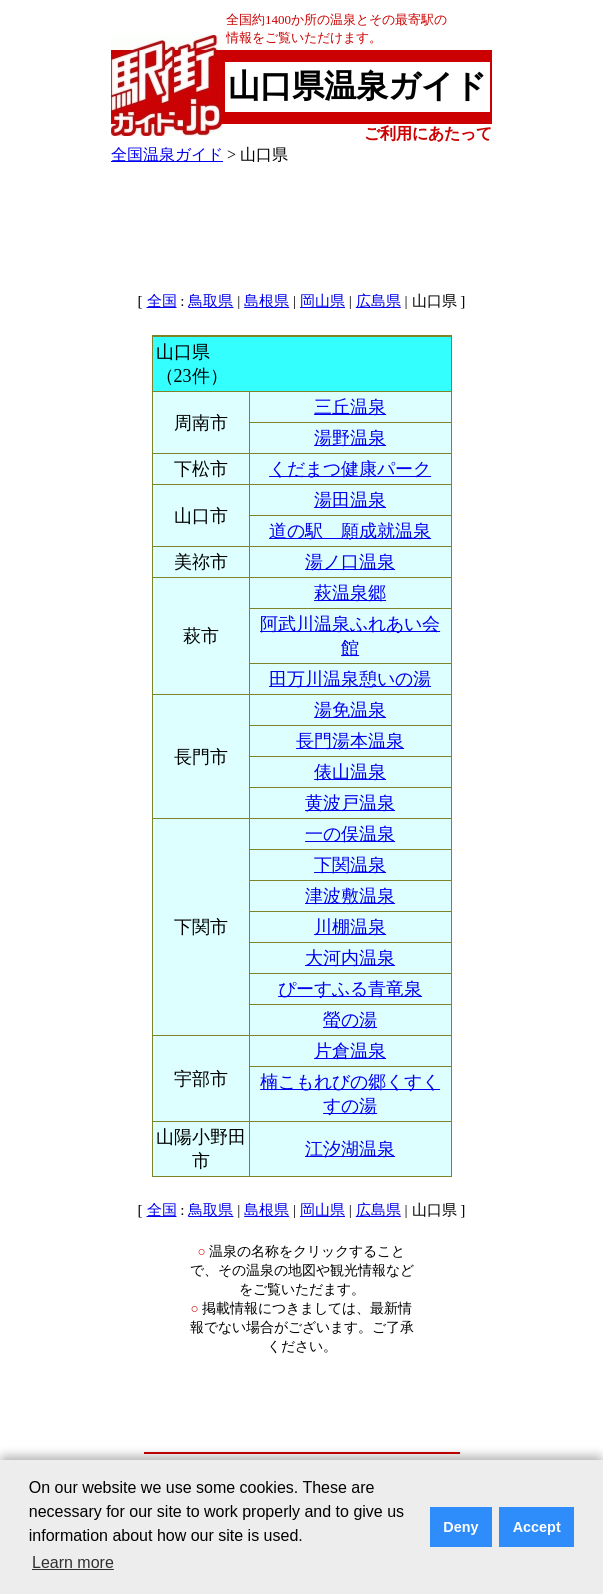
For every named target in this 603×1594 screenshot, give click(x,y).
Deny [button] (460, 1527)
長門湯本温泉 (350, 741)
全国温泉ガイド (167, 154)
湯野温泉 (350, 438)
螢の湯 (350, 1020)
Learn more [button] (73, 1562)
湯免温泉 (350, 710)
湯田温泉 (350, 500)
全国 (162, 301)
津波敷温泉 (350, 896)
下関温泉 (350, 865)
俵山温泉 (350, 772)
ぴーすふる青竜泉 (350, 989)
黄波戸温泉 (350, 803)
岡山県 (322, 301)
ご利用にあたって (428, 133)
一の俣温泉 (350, 834)
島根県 (266, 301)
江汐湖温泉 (350, 1149)
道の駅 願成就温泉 (350, 531)
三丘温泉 (350, 407)
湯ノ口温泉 (350, 562)
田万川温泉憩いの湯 (350, 679)
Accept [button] (537, 1527)
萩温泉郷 (350, 593)
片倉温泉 (350, 1051)
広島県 (378, 301)
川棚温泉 (350, 927)
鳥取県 (210, 301)
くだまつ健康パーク (350, 469)
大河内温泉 (350, 958)
